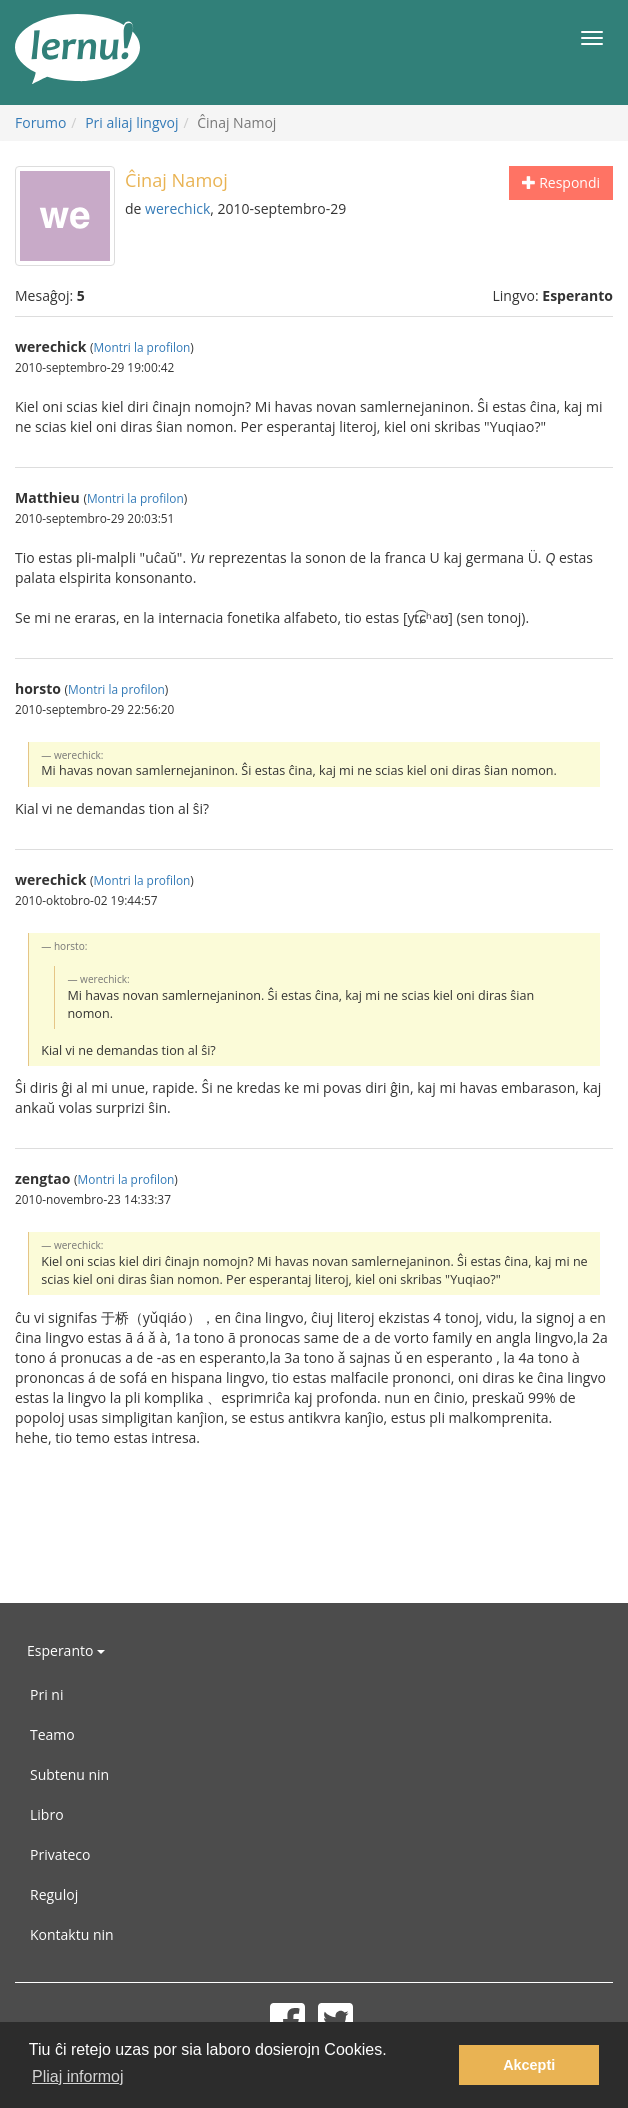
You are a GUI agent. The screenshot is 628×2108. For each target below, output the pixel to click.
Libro (47, 1814)
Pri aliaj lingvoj (131, 122)
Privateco (60, 1854)
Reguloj (54, 1894)
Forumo (40, 122)
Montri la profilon (142, 347)
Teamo (52, 1734)
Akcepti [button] (529, 2065)
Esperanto (66, 1650)
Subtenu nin (69, 1774)
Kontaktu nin (72, 1934)
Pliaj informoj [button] (78, 2076)
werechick (177, 208)
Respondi (561, 182)
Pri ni (46, 1694)
